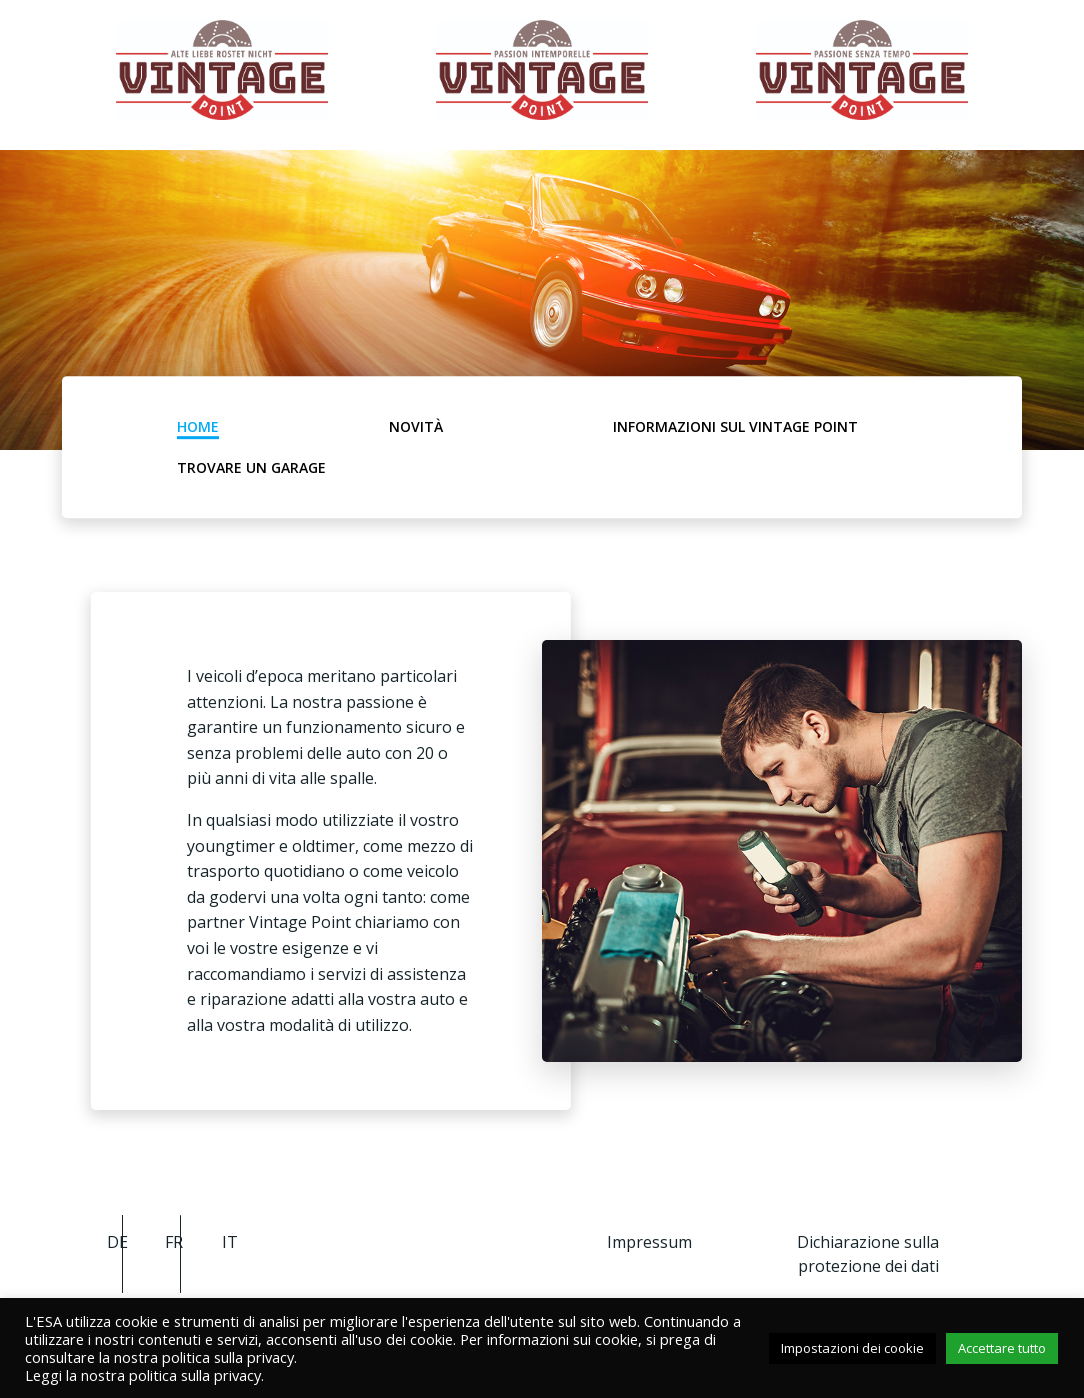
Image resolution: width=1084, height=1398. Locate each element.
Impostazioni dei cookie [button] (852, 1348)
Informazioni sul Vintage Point (735, 426)
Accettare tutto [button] (1002, 1348)
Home (198, 426)
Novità (416, 426)
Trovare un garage (251, 467)
